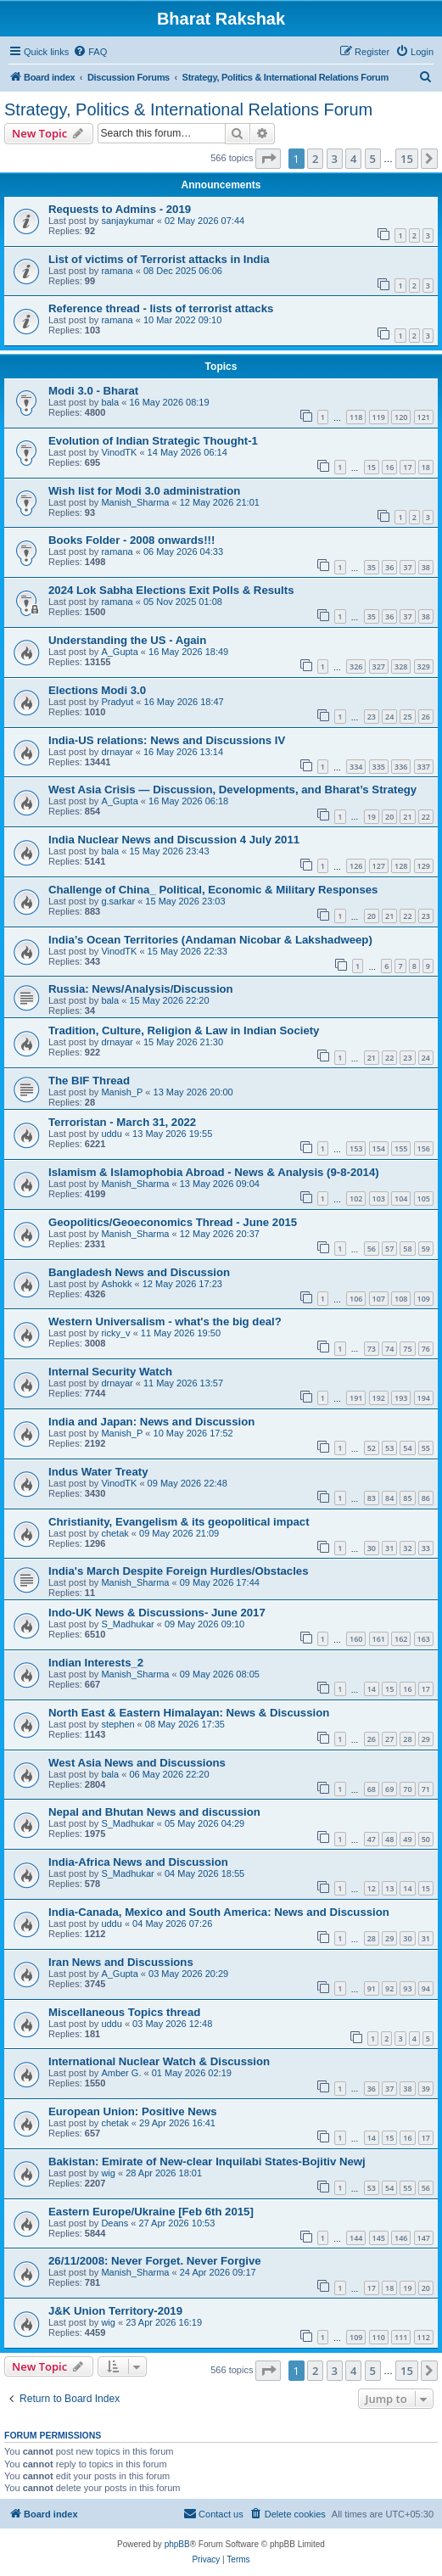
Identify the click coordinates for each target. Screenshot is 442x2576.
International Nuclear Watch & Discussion (159, 2061)
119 (378, 417)
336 (400, 766)
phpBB (177, 2544)
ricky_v (115, 1333)
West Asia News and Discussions (137, 1762)
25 (407, 716)
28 (407, 1738)
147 (423, 2237)
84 (389, 1498)
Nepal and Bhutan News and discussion (154, 1812)
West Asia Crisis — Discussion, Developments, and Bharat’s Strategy (232, 789)
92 (389, 1988)
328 (400, 666)
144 (356, 2237)
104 (400, 1198)
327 (378, 666)
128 (400, 865)
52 (371, 1447)
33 (426, 1548)
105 (423, 1198)
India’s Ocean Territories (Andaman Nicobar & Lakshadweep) (210, 939)
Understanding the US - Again (127, 640)
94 (426, 1988)
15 (371, 467)
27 (389, 1738)
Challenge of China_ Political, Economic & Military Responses (213, 889)
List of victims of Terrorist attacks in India (159, 259)
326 (356, 666)
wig (108, 2173)
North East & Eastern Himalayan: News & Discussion (188, 1712)
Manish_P (122, 1092)
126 (356, 865)
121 (423, 417)
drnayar (116, 752)
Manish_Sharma (135, 502)
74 (389, 1348)
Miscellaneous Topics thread (124, 2012)
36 (389, 567)
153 (356, 1148)
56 (371, 1248)
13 (389, 1888)
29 (426, 1738)
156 (423, 1148)
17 (407, 467)
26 (426, 716)
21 (407, 816)
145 (378, 2237)
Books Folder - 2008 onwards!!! (131, 540)
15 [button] (406, 158)
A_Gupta (119, 652)
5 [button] (373, 158)
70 (407, 1789)
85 (407, 1498)
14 (371, 1688)
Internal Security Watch (110, 1371)
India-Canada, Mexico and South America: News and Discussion (218, 1912)
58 (407, 1248)
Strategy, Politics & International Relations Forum (188, 109)
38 (426, 567)
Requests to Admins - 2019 (119, 209)
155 (400, 1148)
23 (371, 716)
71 (426, 1789)
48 (389, 1839)
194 (423, 1397)
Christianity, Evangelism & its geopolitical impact (179, 1521)
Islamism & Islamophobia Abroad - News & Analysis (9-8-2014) (213, 1172)
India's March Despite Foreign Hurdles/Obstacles (178, 1571)
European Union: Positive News (132, 2111)
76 (426, 1348)
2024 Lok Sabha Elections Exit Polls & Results (171, 590)
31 (389, 1548)
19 (371, 816)
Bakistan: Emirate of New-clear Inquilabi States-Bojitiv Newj (207, 2161)
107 (378, 1298)
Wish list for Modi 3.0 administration (144, 490)
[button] (268, 158)
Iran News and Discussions (120, 1962)
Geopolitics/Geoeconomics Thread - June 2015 (172, 1222)
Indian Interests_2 (95, 1662)
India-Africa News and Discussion (138, 1862)
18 (426, 467)
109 (423, 1298)
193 (400, 1397)
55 (426, 1447)
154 (378, 1148)
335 (378, 766)
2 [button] (315, 158)
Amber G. (121, 2073)
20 (389, 816)
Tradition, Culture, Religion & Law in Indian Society (183, 1030)
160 (356, 1638)
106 (356, 1298)
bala (110, 402)
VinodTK (119, 452)
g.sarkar (118, 901)
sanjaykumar (127, 221)
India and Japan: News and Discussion (151, 1421)
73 (371, 1348)
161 (378, 1638)
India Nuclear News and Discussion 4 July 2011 (173, 839)
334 (356, 766)
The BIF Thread (89, 1080)
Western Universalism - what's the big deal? (165, 1321)
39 (426, 2088)
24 (389, 716)
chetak (114, 1533)
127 (378, 865)
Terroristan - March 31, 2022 (122, 1122)
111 (400, 2337)
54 (407, 1447)
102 (356, 1198)
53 (389, 1447)
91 (371, 1988)
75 (407, 1348)
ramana (116, 271)
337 (423, 766)
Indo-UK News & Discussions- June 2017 (157, 1612)
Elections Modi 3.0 (97, 690)
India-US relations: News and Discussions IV (166, 740)
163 (423, 1638)
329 (423, 666)
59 (426, 1248)
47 (371, 1839)
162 (400, 1638)
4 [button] (353, 158)
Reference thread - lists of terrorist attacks (160, 308)
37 (407, 567)
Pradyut (117, 702)
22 (426, 816)
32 (407, 1548)
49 (407, 1839)
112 (423, 2337)
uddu (111, 1133)
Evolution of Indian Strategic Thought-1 (153, 440)
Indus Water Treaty (98, 1471)
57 (389, 1248)
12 (371, 1888)
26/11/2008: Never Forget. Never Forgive (154, 2260)
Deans (114, 2223)
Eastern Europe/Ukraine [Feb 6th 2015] (151, 2211)
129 (423, 865)
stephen (117, 1724)
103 (378, 1198)
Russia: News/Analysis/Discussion (140, 989)
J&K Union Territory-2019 (115, 2310)
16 (389, 467)
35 (371, 567)
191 (356, 1397)
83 (371, 1498)
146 (400, 2237)
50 (426, 1839)
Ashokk (116, 1284)
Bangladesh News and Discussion (139, 1272)
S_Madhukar (127, 1624)
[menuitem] (90, 52)
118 (356, 417)
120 (400, 417)
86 (426, 1498)
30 (371, 1548)
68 (371, 1789)
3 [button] (335, 158)
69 (389, 1789)
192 (378, 1397)
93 (407, 1988)
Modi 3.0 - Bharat (93, 390)
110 (378, 2337)
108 (400, 1298)
